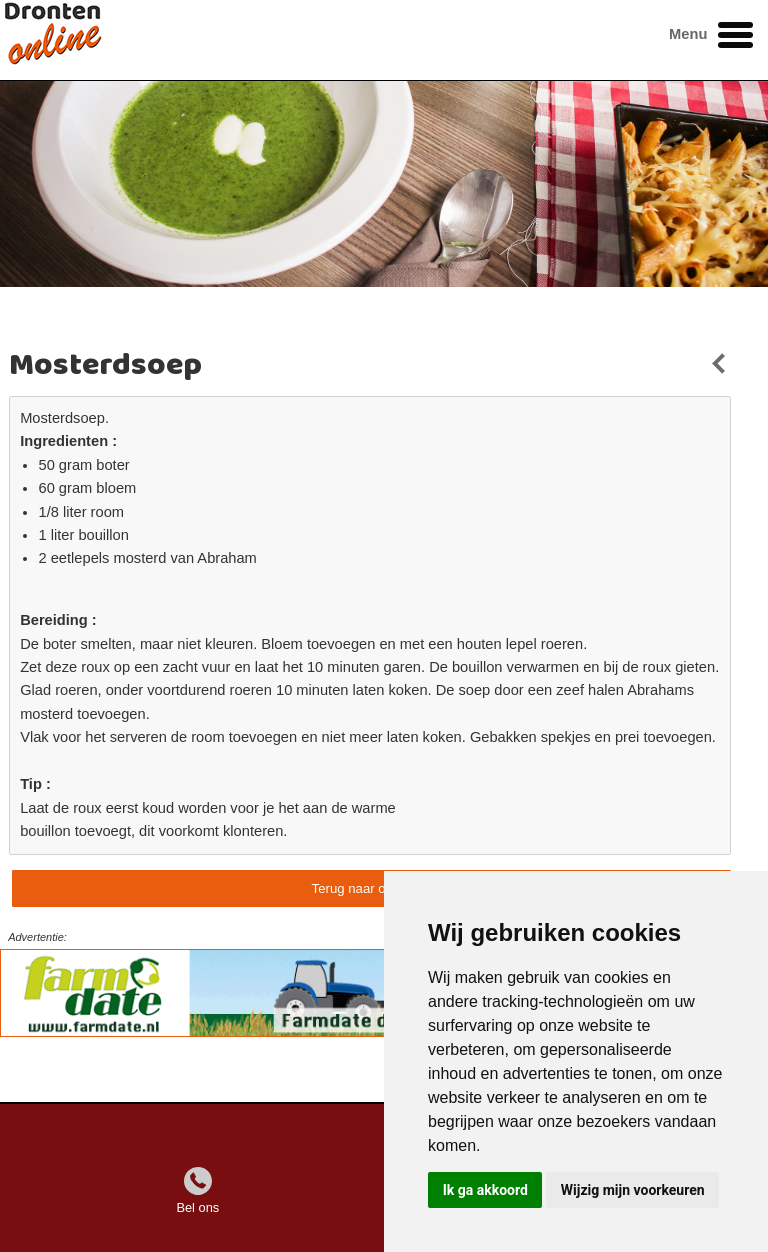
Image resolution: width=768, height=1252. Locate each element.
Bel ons (197, 1207)
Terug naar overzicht (371, 888)
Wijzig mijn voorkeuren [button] (633, 1190)
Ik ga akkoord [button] (485, 1190)
